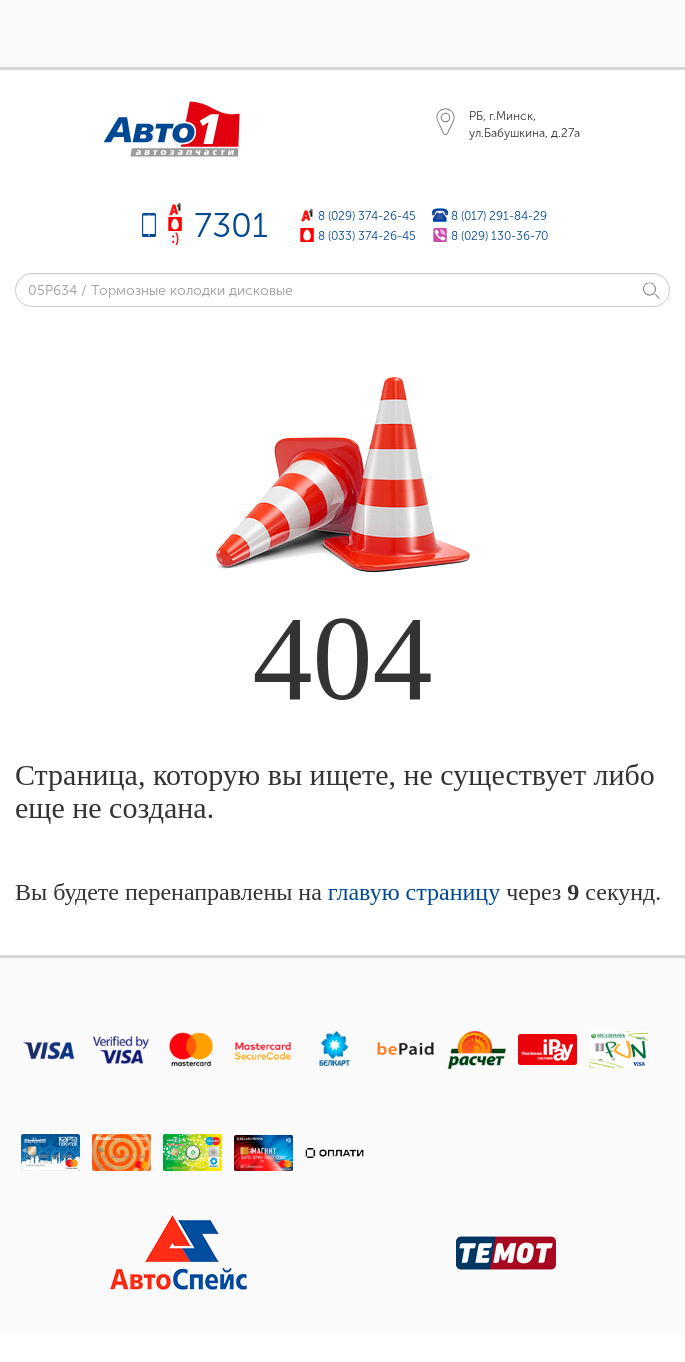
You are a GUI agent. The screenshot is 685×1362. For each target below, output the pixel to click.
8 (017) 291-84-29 (499, 215)
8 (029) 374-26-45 (367, 215)
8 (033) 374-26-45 (367, 235)
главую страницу (414, 892)
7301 (231, 225)
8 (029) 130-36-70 (499, 235)
